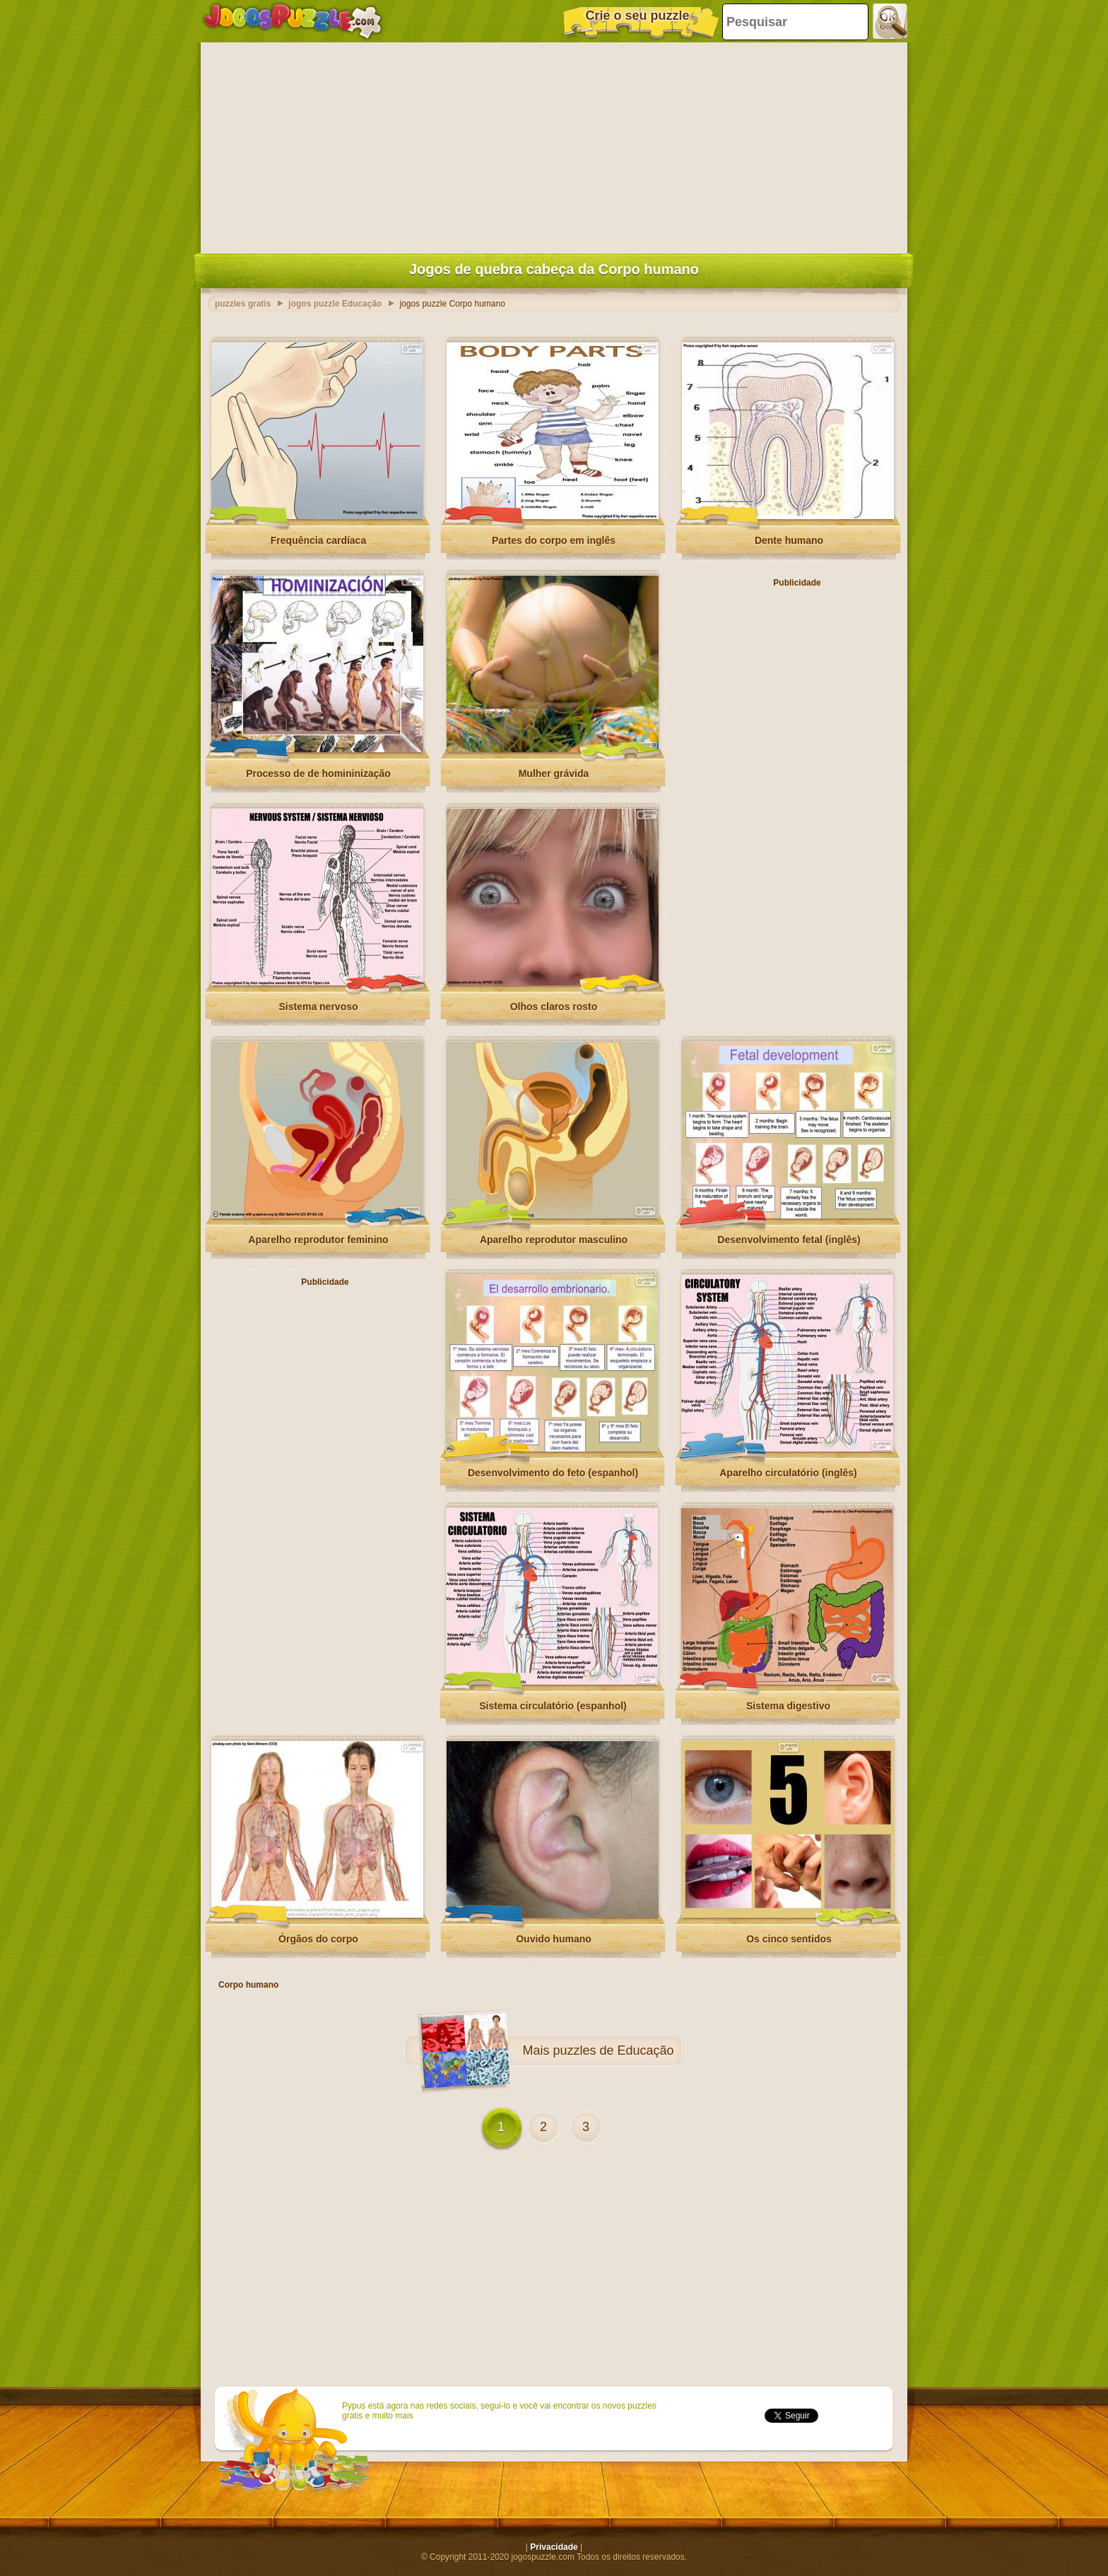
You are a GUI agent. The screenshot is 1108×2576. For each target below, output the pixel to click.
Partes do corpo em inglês (553, 540)
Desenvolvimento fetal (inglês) (788, 1239)
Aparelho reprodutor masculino (553, 1239)
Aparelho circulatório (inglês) (787, 1472)
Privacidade (553, 2547)
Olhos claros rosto (554, 1006)
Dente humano (789, 540)
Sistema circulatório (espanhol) (553, 1705)
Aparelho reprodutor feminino (318, 1239)
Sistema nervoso (318, 1006)
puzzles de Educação (613, 2050)
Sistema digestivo (788, 1705)
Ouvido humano (553, 1939)
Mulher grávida (554, 773)
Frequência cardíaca (318, 540)
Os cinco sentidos (789, 1939)
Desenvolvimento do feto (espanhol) (553, 1472)
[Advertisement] (554, 145)
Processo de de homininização (318, 773)
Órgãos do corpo (318, 1939)
